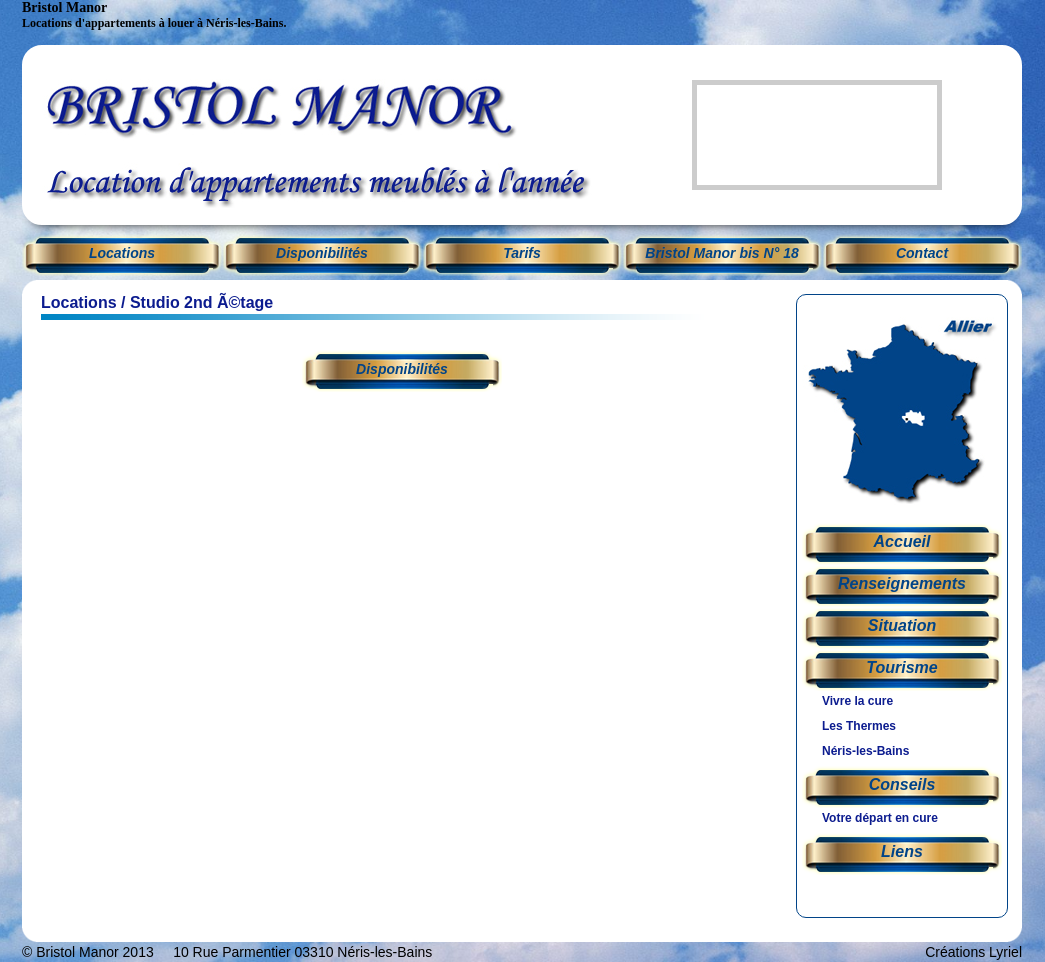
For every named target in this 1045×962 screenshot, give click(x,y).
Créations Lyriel (973, 952)
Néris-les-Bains (865, 751)
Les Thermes (859, 726)
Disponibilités (322, 253)
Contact (922, 253)
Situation (902, 625)
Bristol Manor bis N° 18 (721, 253)
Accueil (902, 541)
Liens (902, 851)
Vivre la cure (857, 701)
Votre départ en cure (880, 818)
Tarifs (522, 253)
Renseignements (902, 583)
